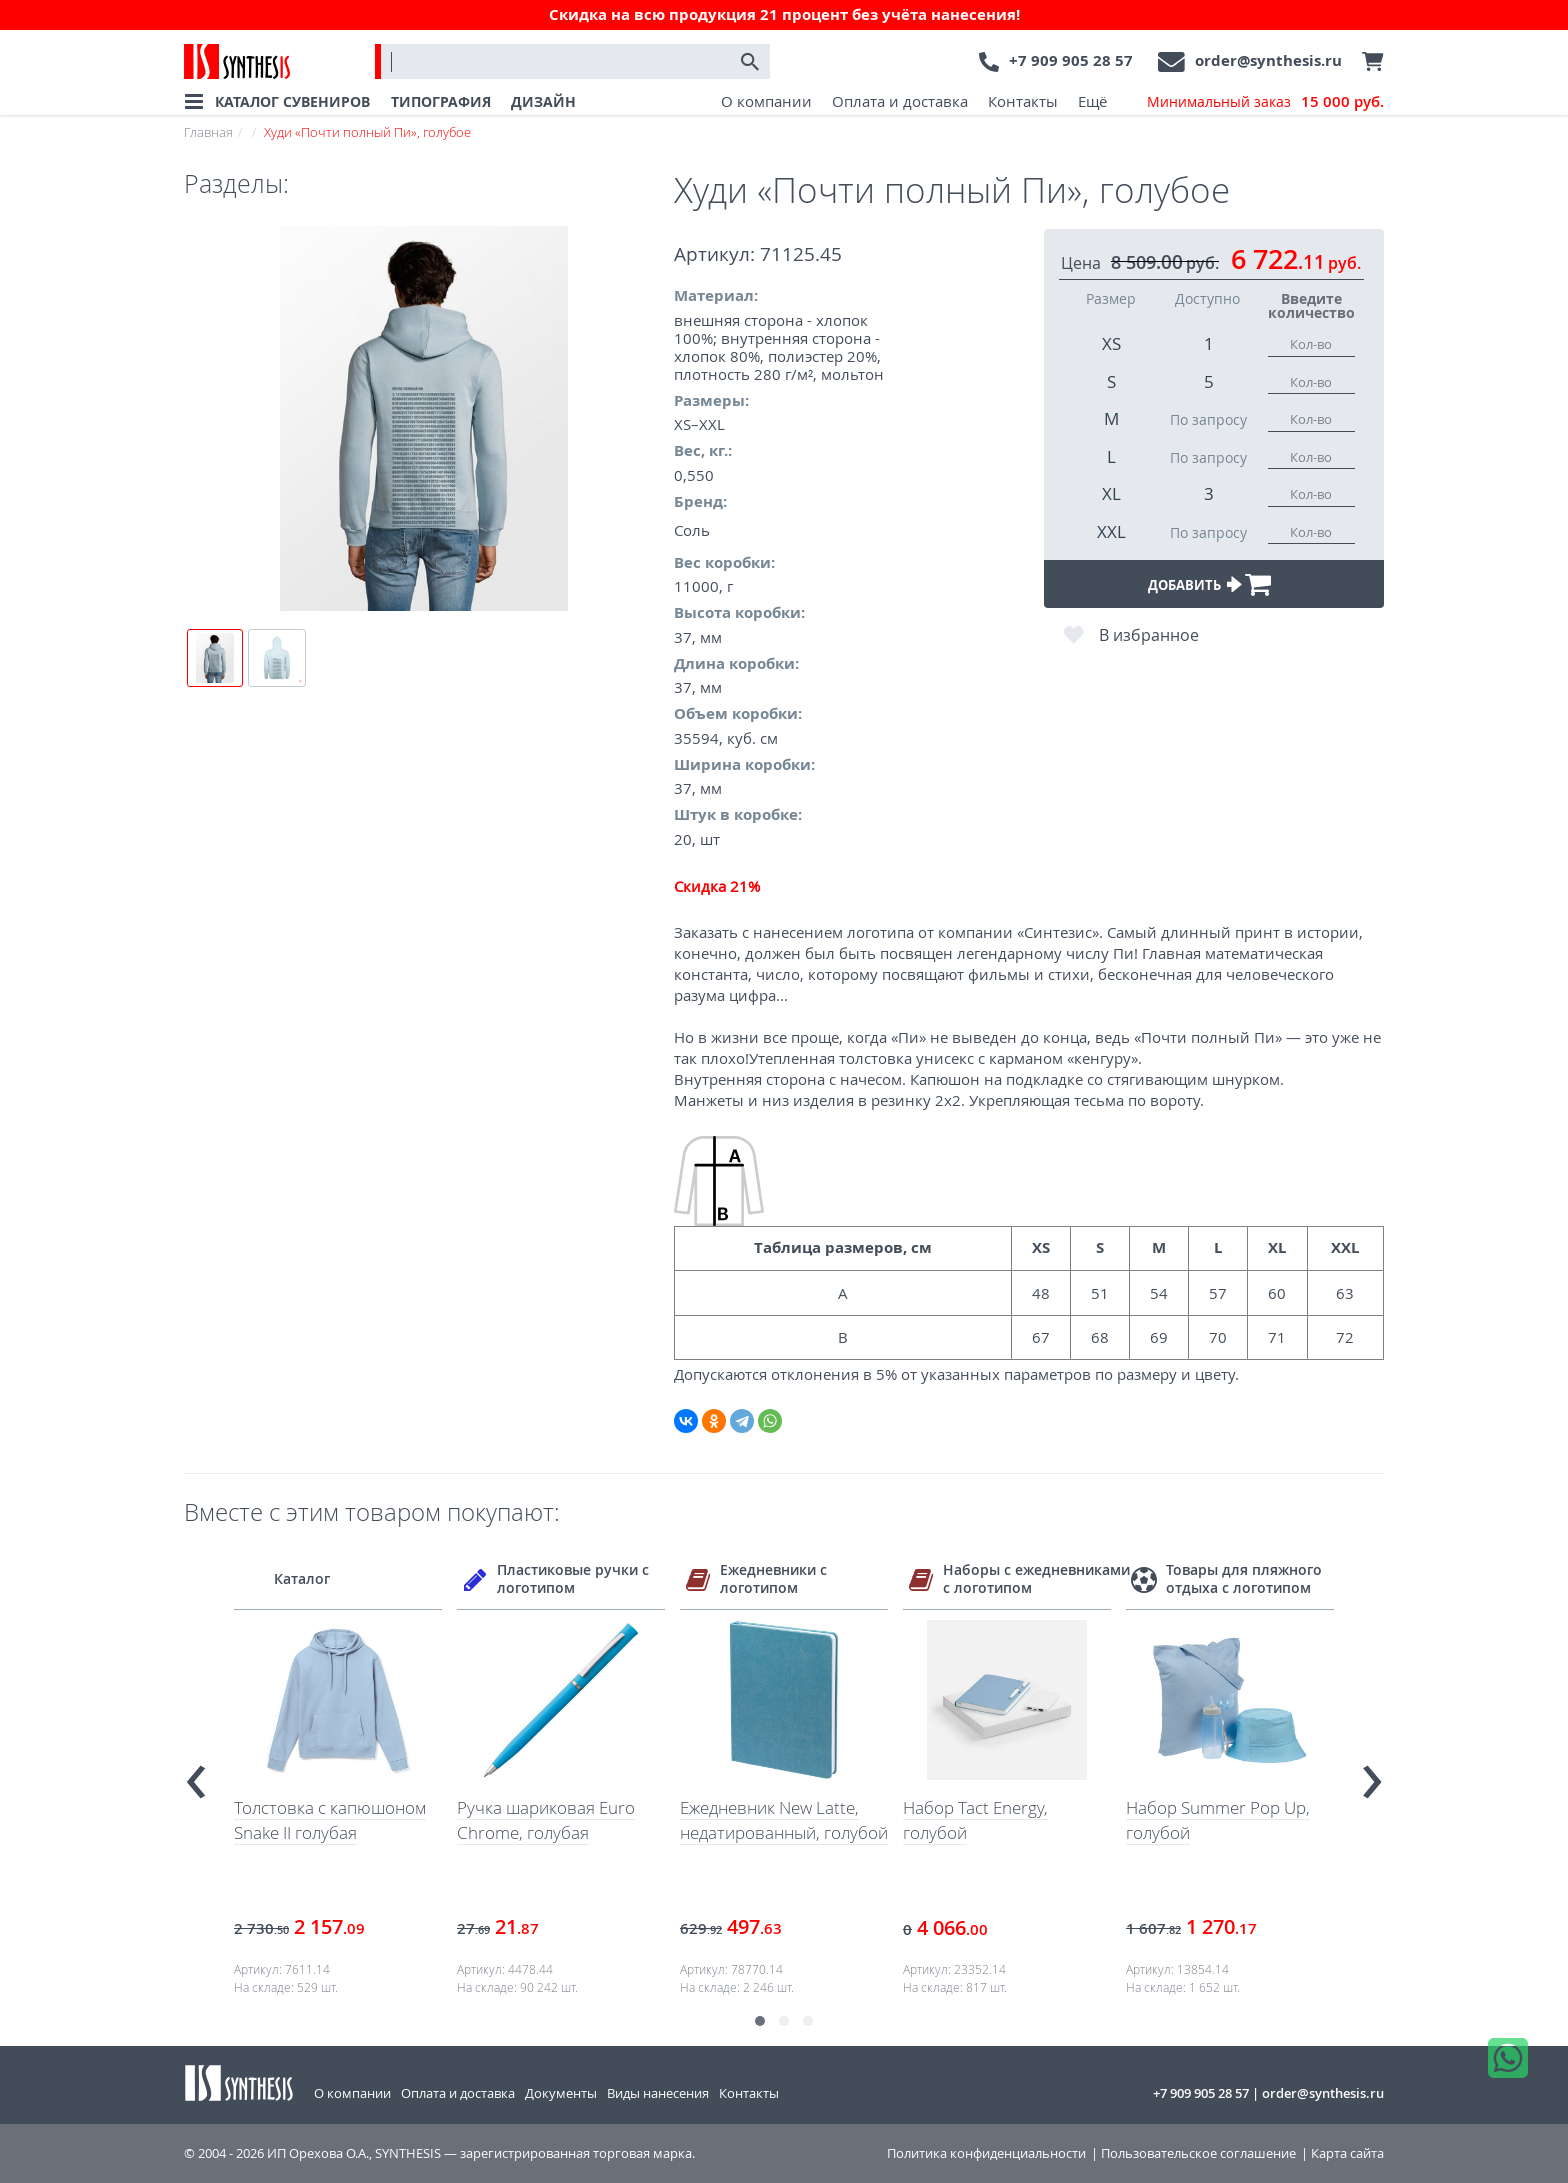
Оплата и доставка (900, 101)
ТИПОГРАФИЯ (441, 101)
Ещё (1092, 101)
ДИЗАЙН (543, 101)
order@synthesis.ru (1268, 60)
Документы (561, 2093)
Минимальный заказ (1265, 102)
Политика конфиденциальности (986, 2153)
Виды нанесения (658, 2093)
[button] (760, 2021)
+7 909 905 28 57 (1071, 60)
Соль (692, 530)
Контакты (1023, 101)
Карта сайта (1347, 2153)
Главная (208, 132)
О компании (766, 101)
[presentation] (196, 1773)
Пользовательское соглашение (1198, 2153)
